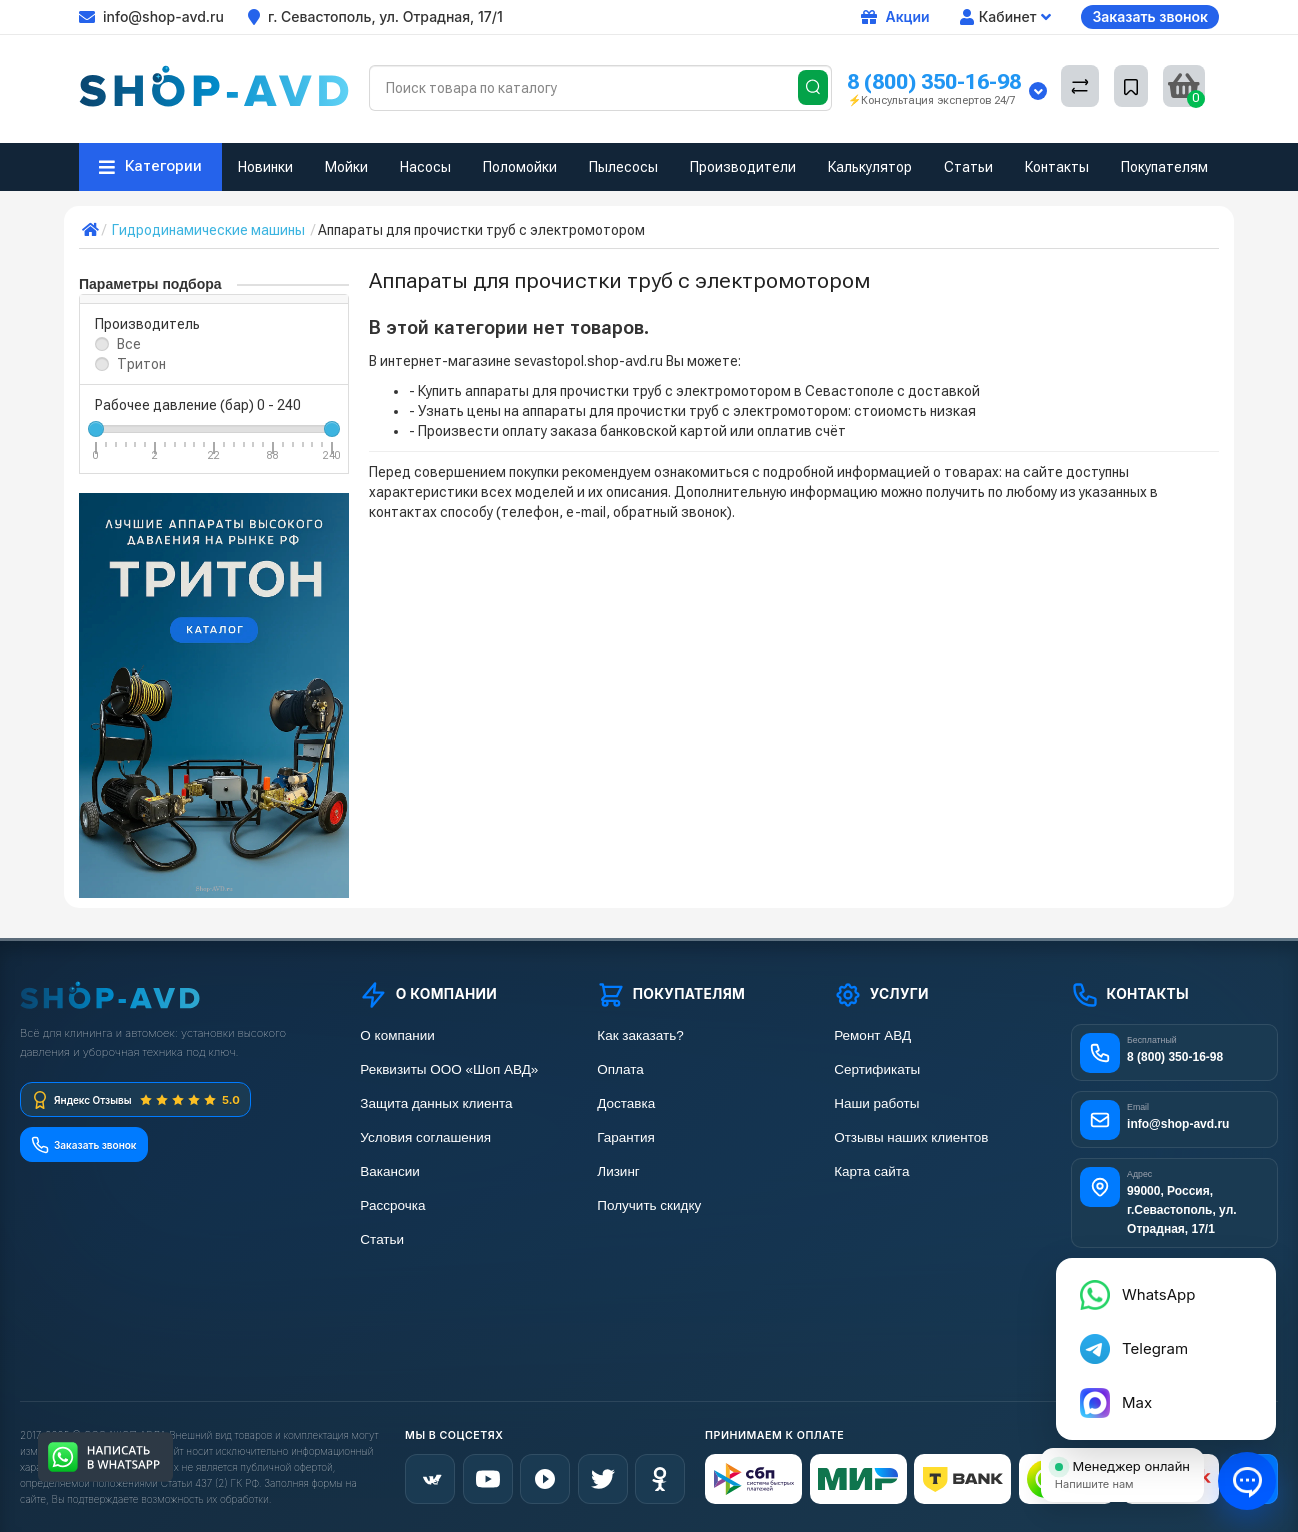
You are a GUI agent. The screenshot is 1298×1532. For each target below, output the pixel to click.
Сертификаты (877, 1069)
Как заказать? (640, 1035)
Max (1118, 1409)
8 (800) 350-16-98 (934, 81)
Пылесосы (623, 167)
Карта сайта (871, 1171)
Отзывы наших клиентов (911, 1137)
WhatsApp (1139, 1305)
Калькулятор (870, 167)
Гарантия (626, 1137)
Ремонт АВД (872, 1035)
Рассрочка (392, 1205)
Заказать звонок (1150, 16)
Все (129, 344)
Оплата (620, 1069)
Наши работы (876, 1103)
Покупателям (1164, 167)
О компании (397, 1035)
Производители (743, 167)
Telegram (1136, 1357)
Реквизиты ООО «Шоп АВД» (449, 1069)
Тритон (141, 364)
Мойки (346, 167)
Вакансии (390, 1171)
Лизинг (618, 1171)
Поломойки (520, 167)
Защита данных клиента (436, 1103)
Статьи (968, 167)
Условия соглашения (425, 1137)
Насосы (425, 167)
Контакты (1057, 167)
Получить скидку (649, 1205)
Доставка (626, 1103)
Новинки (265, 167)
